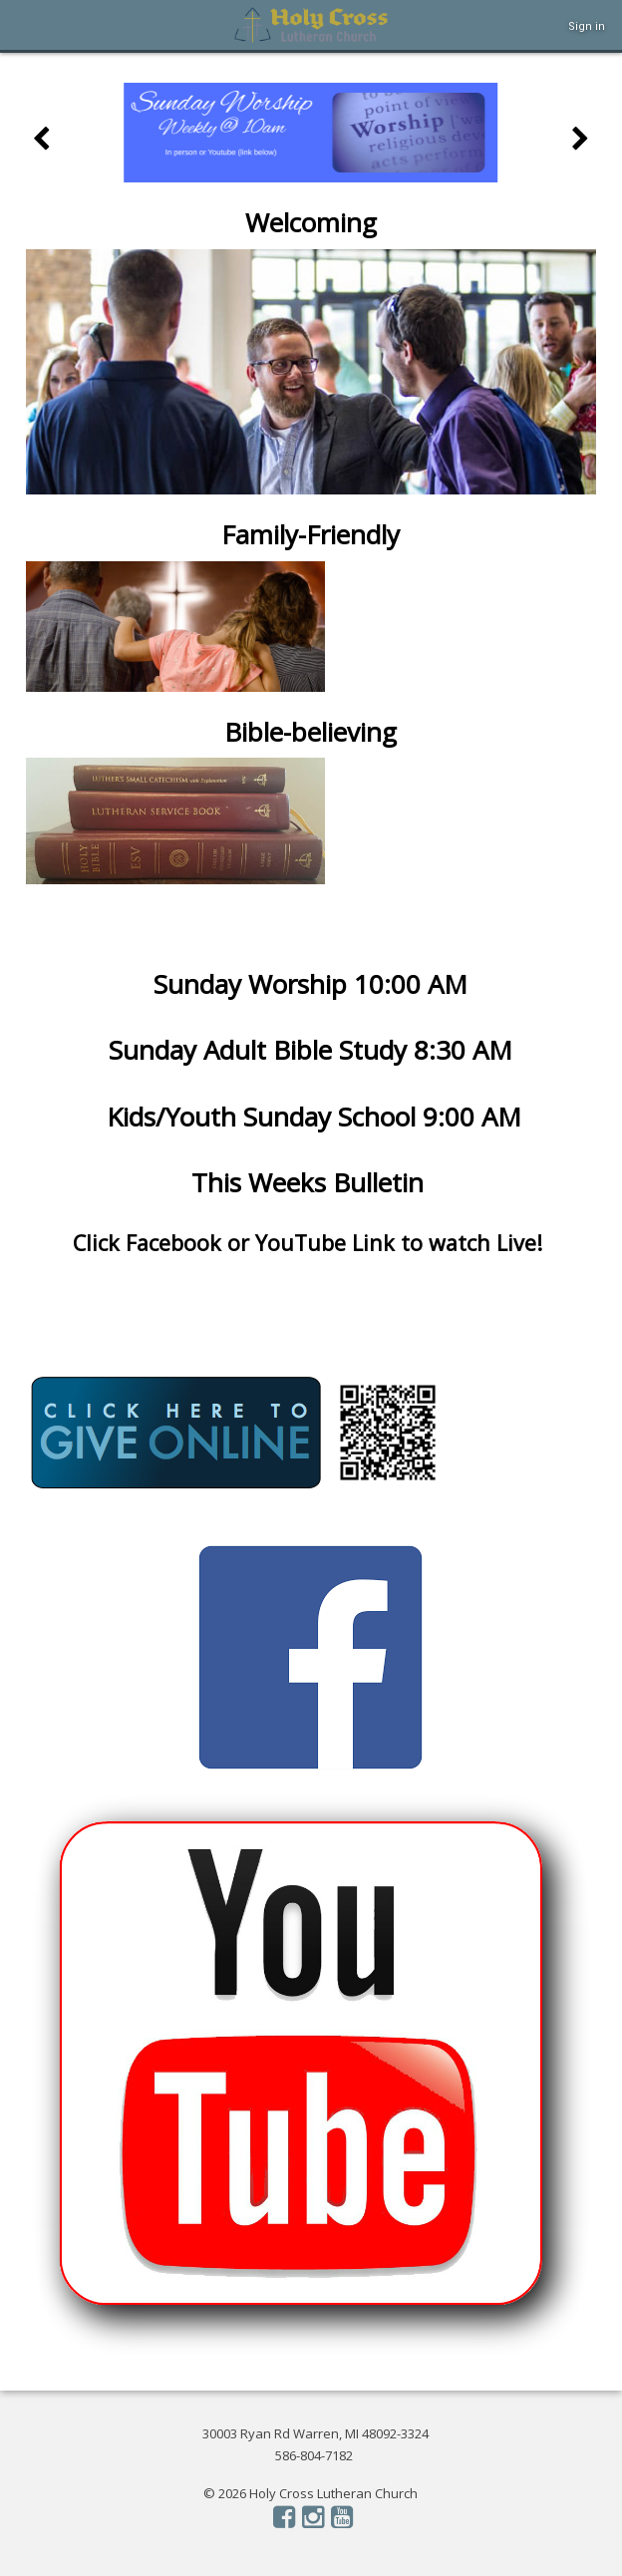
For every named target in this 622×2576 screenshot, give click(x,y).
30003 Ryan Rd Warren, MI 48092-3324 (315, 2433)
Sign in (586, 26)
